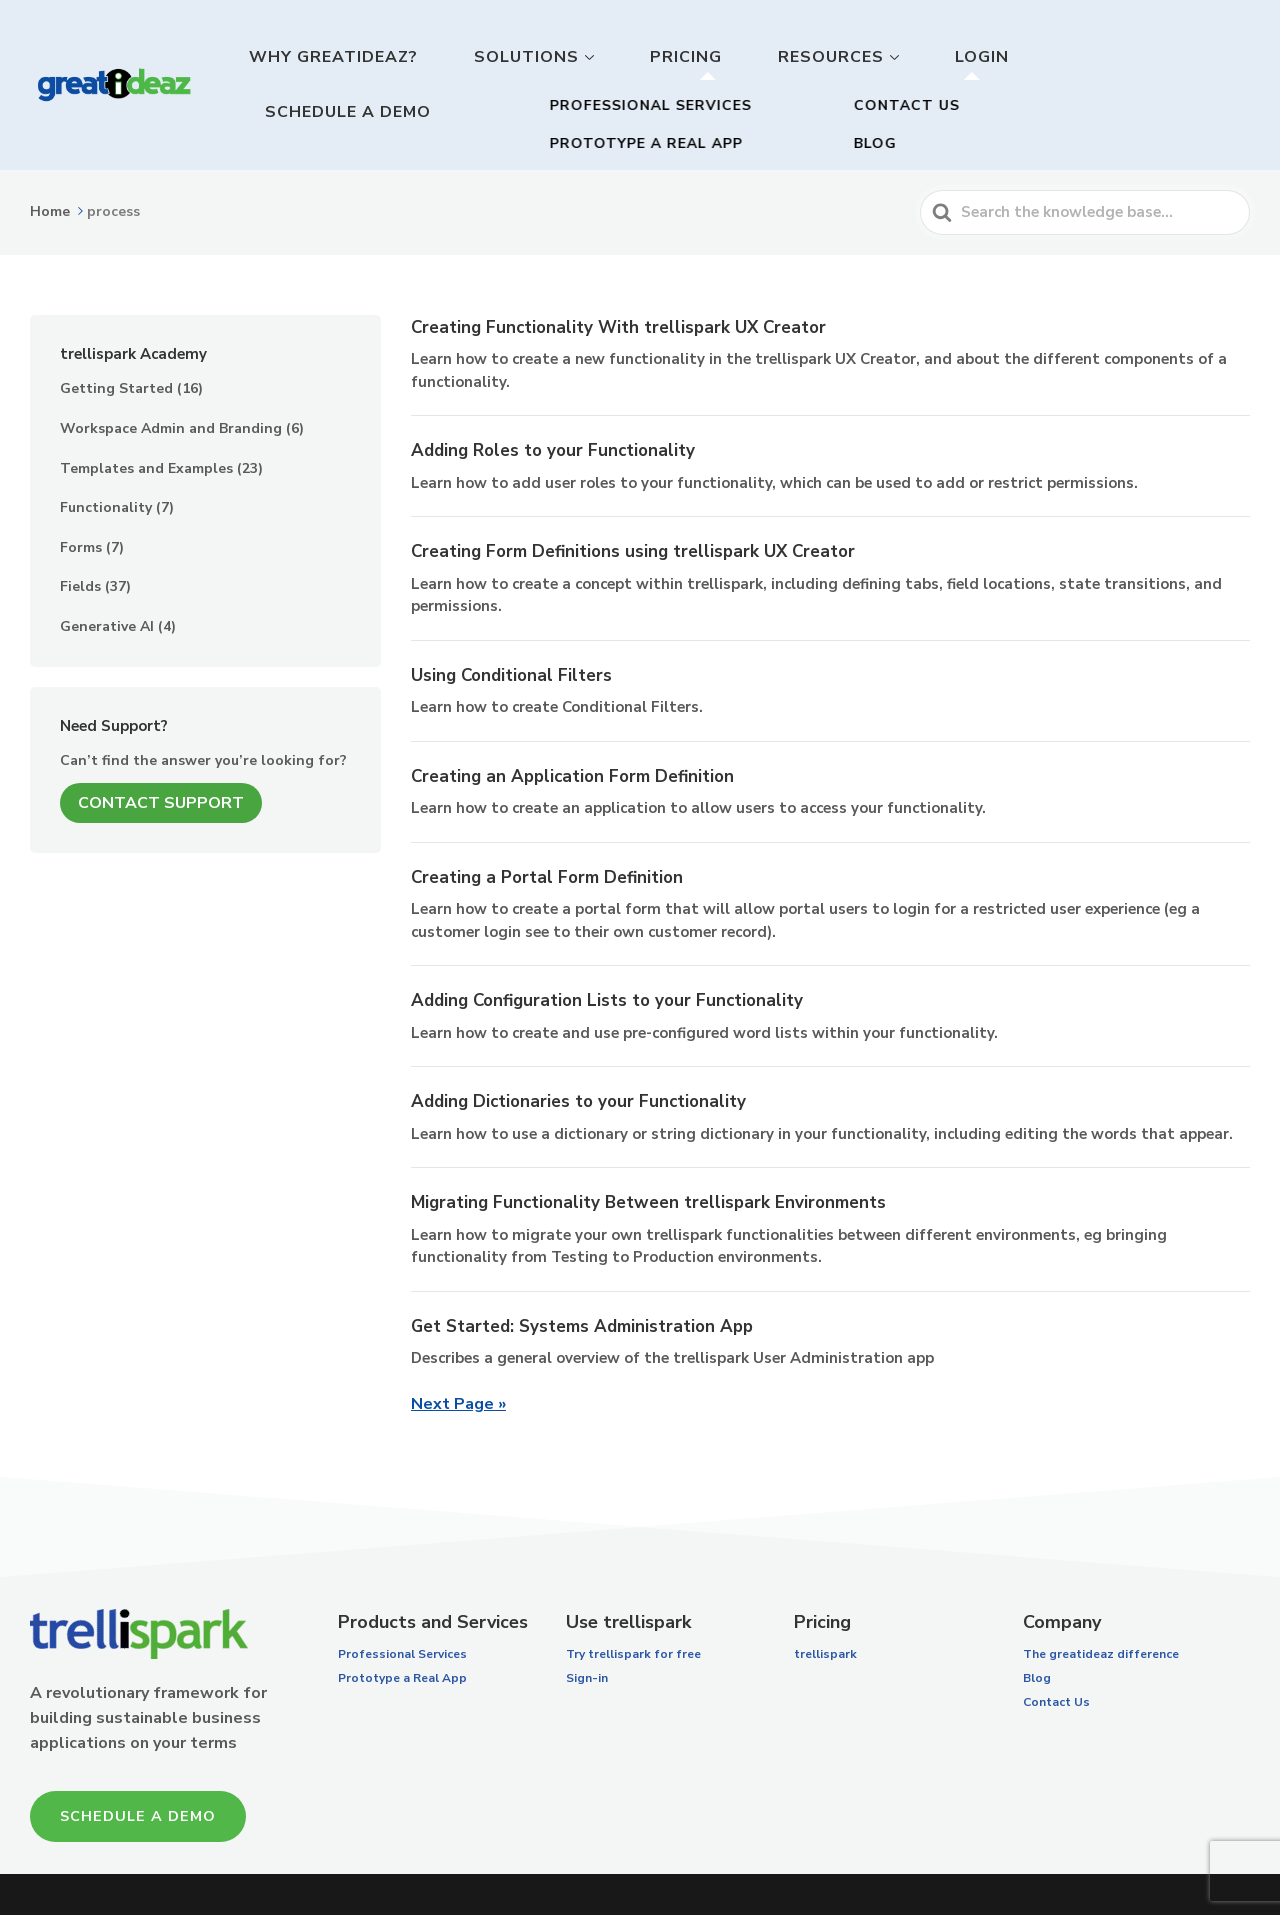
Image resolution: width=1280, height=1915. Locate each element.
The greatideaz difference (1101, 1597)
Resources (903, 56)
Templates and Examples (146, 411)
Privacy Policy (990, 1866)
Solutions (657, 56)
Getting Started (116, 332)
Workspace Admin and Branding (171, 371)
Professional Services (402, 1597)
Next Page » (458, 1347)
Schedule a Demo (1162, 56)
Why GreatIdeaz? (496, 56)
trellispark (825, 1597)
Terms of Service (855, 1866)
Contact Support (161, 746)
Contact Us (1056, 1645)
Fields (80, 530)
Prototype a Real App (402, 1621)
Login (1025, 56)
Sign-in (587, 1621)
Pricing (787, 56)
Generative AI (107, 569)
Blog (1037, 1621)
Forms (81, 490)
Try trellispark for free (633, 1597)
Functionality (106, 451)
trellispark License (700, 1866)
